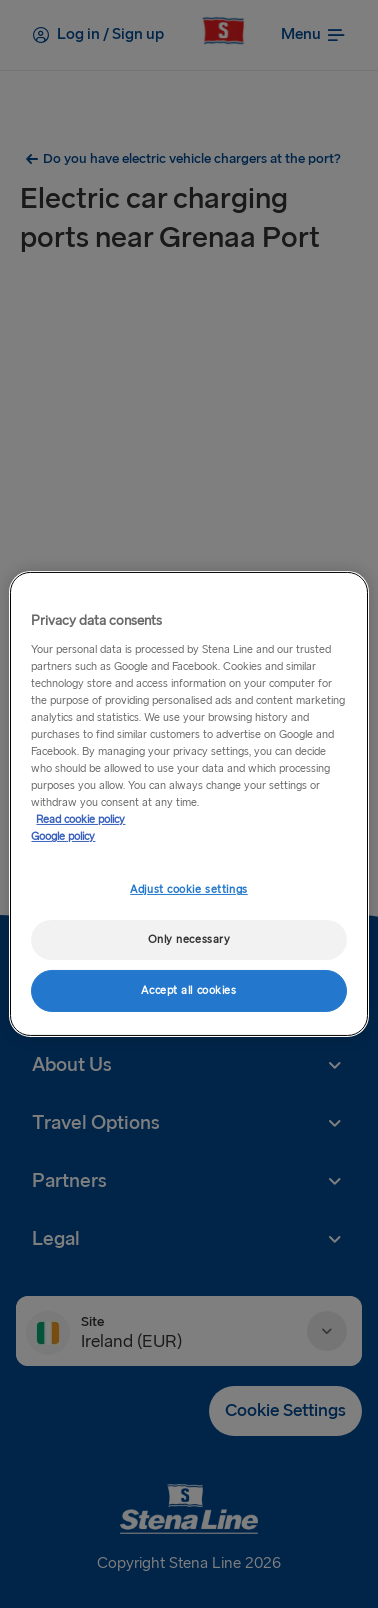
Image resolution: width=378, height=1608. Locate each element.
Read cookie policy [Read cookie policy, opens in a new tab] (80, 819)
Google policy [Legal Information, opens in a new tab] (63, 836)
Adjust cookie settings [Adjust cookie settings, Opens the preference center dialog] (189, 889)
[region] (188, 804)
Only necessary (189, 939)
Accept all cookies (188, 990)
